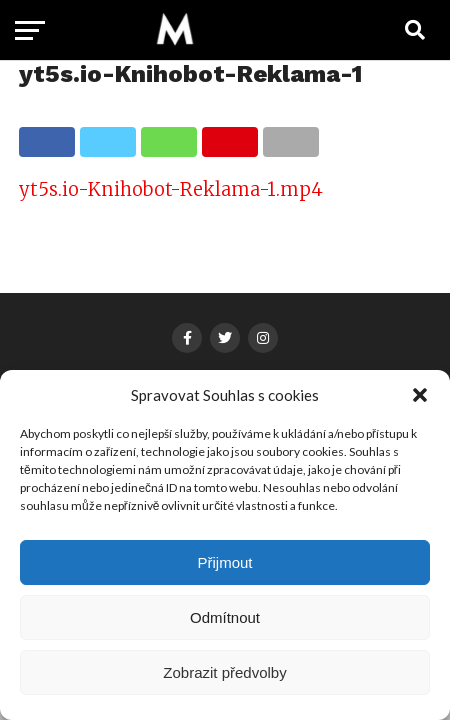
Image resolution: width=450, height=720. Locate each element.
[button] (420, 395)
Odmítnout (225, 617)
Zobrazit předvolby (224, 672)
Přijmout (224, 562)
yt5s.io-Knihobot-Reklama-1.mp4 (171, 189)
